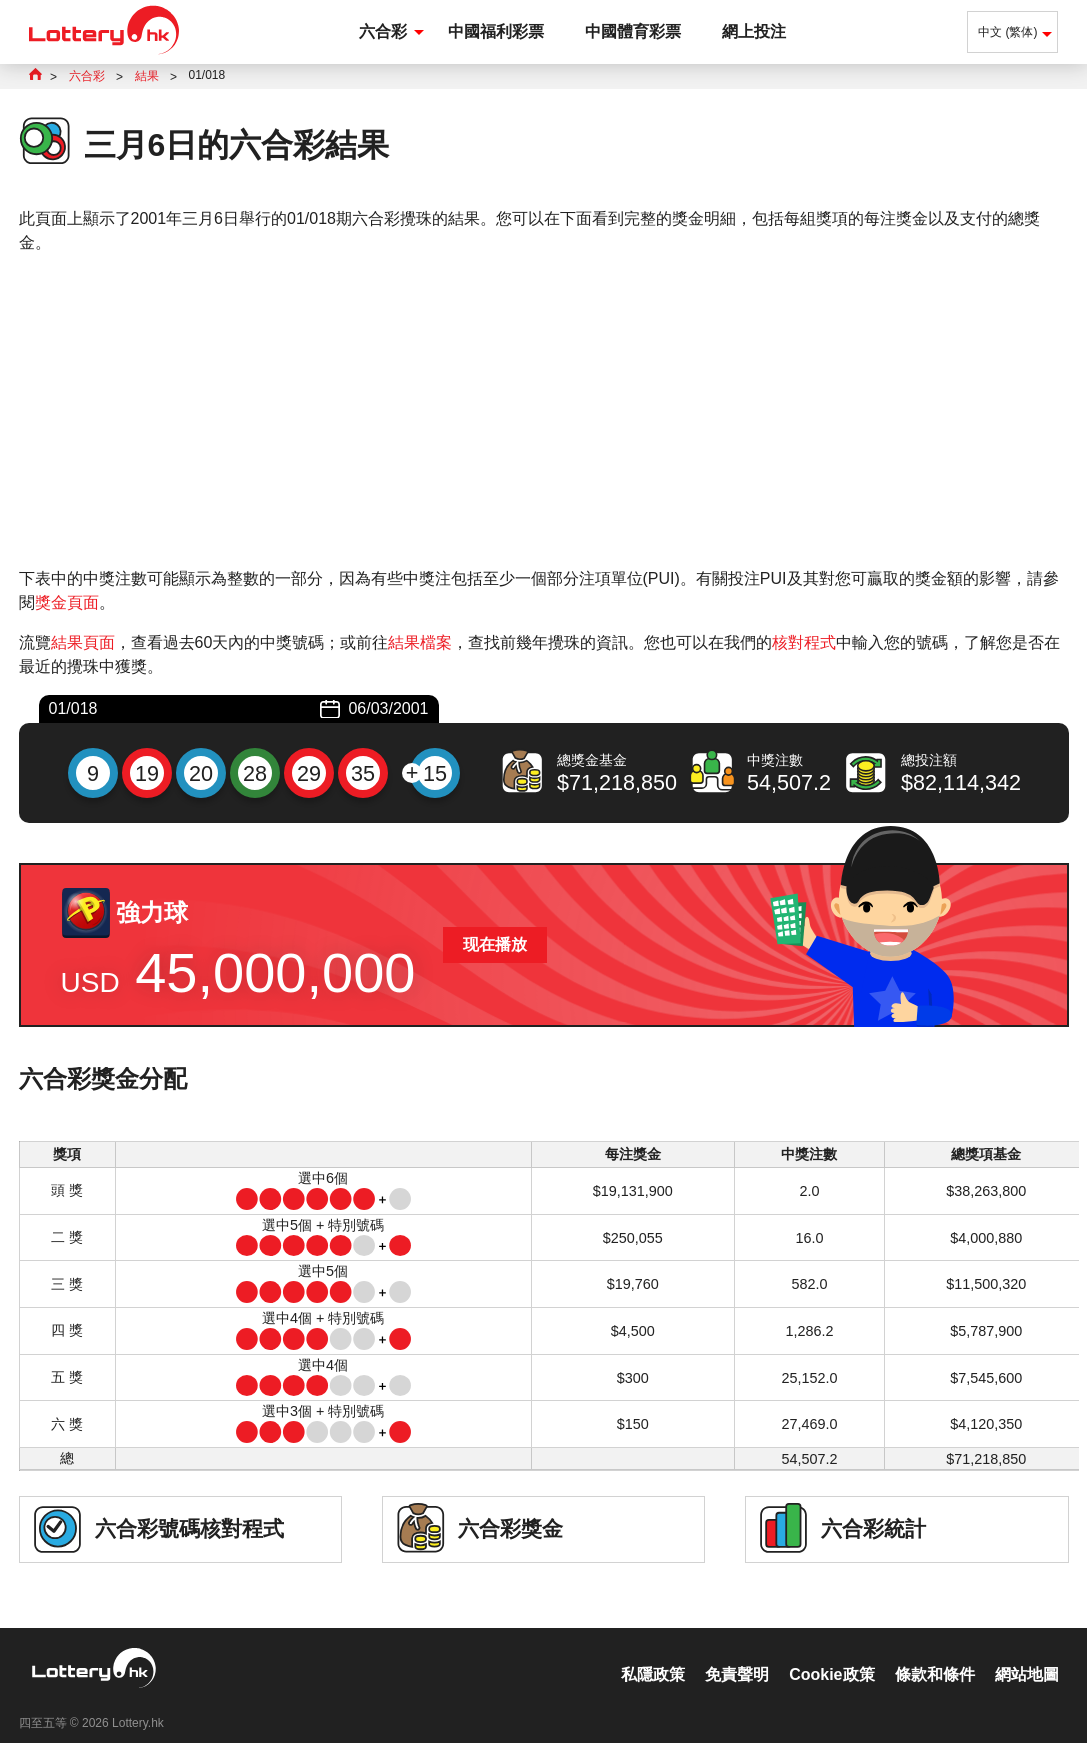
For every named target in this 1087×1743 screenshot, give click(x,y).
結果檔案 (420, 642)
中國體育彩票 (633, 31)
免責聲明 (737, 1653)
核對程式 (804, 642)
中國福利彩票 (496, 31)
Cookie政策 (831, 1653)
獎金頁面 (67, 602)
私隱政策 (653, 1653)
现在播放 (495, 944)
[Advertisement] (544, 411)
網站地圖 (1027, 1653)
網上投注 (754, 31)
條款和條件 (935, 1653)
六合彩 (383, 31)
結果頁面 (83, 642)
